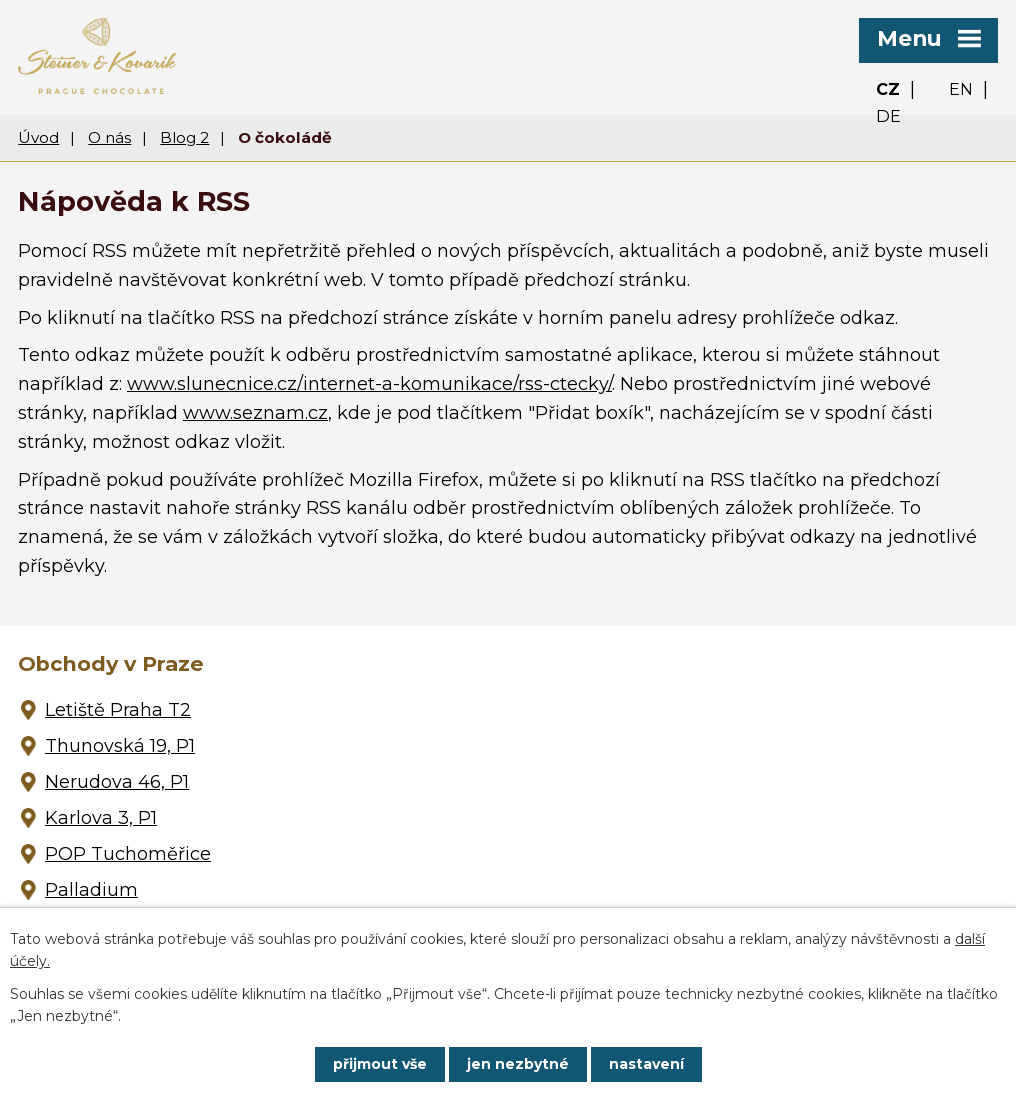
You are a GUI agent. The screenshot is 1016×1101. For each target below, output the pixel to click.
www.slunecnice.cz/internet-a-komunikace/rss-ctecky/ (369, 384)
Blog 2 (184, 137)
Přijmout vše (380, 1064)
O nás (109, 137)
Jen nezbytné (518, 1064)
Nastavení (646, 1064)
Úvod (38, 137)
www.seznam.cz (255, 413)
